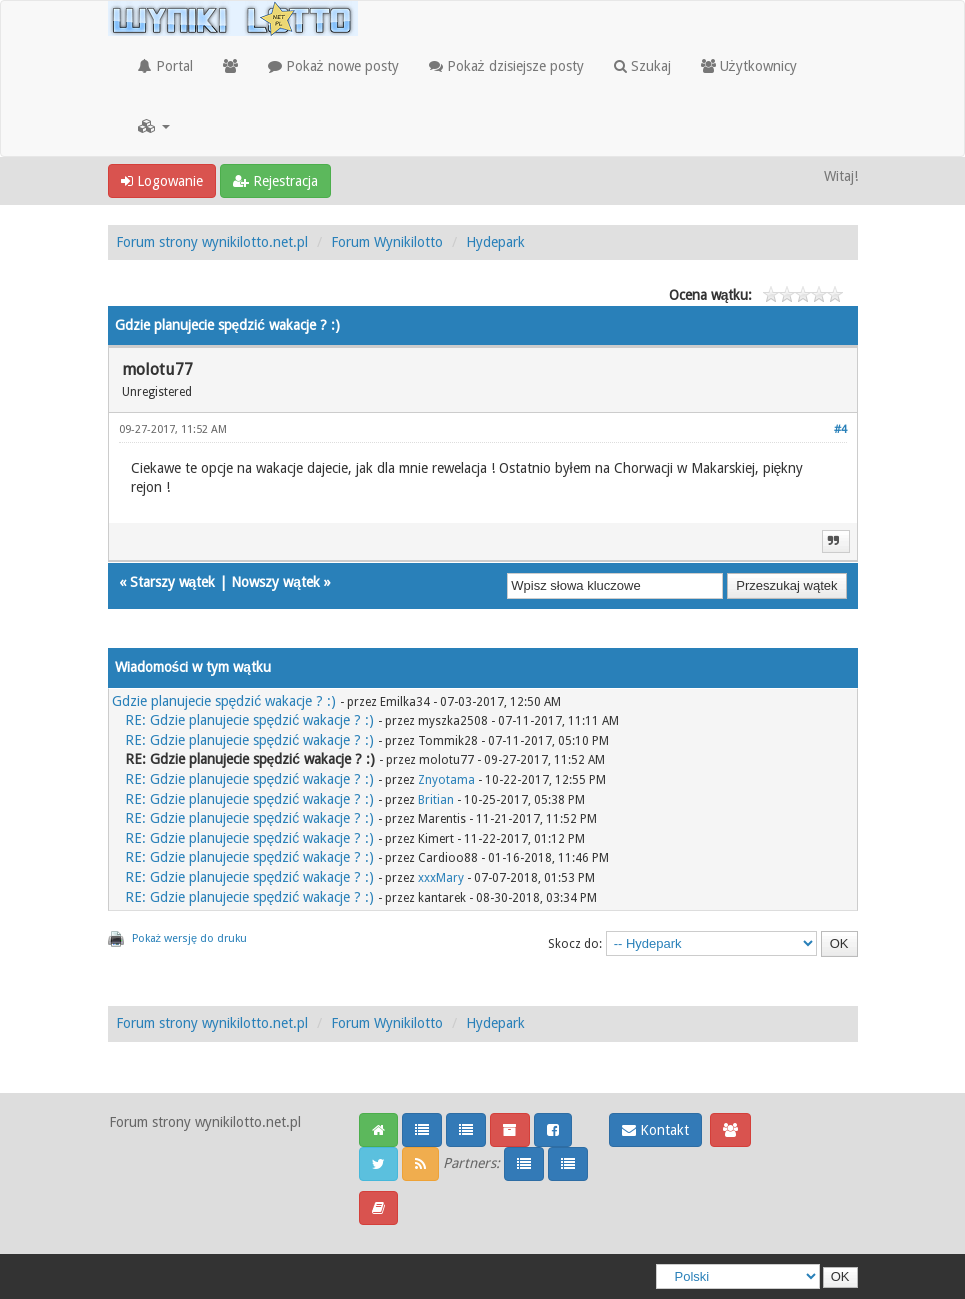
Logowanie (162, 181)
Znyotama (446, 780)
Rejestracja (275, 181)
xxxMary (441, 878)
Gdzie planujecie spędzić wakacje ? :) (224, 701)
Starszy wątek (173, 582)
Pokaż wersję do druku (190, 938)
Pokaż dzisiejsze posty (506, 66)
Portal (165, 66)
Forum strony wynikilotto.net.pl (212, 242)
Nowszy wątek (275, 582)
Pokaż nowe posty (333, 66)
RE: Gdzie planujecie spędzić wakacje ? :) (250, 720)
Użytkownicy (749, 66)
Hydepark (495, 242)
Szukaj (642, 66)
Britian (436, 800)
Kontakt (655, 1130)
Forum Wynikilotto (387, 242)
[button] (154, 126)
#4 (840, 429)
